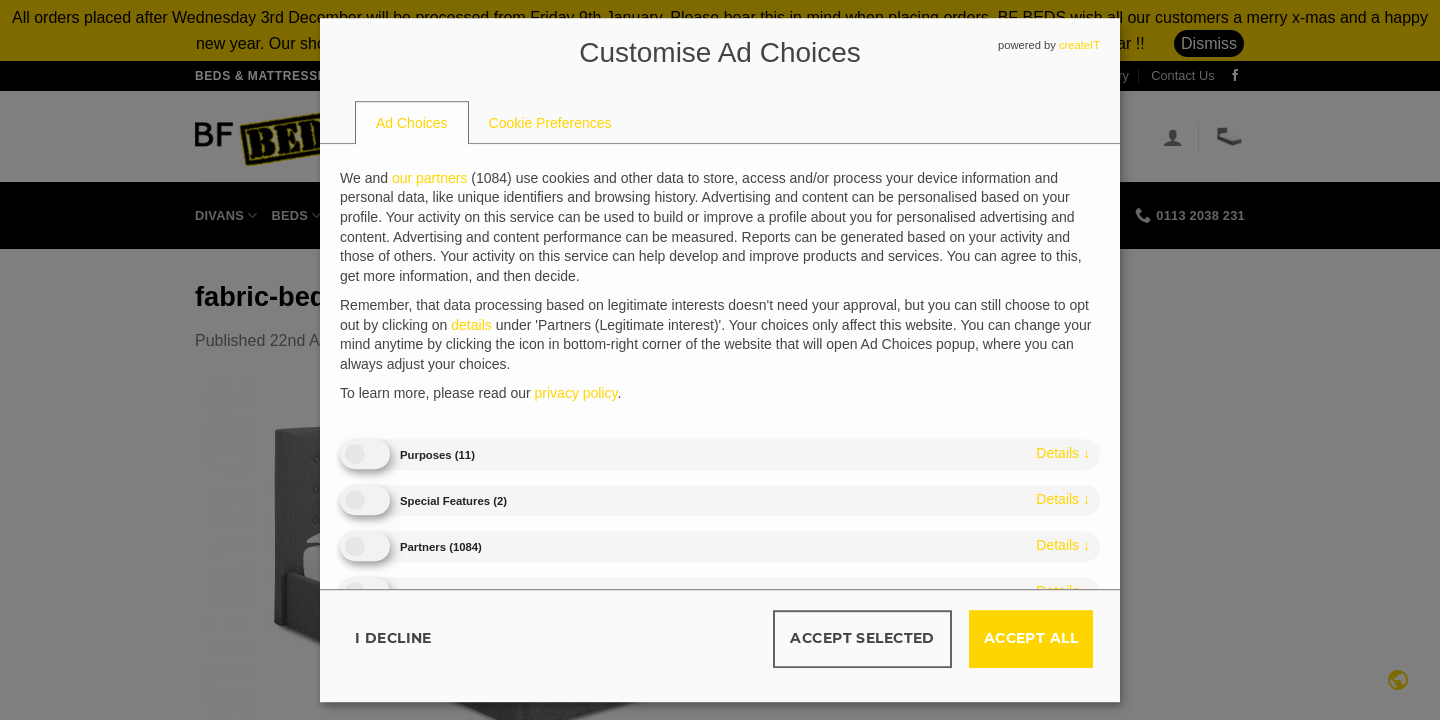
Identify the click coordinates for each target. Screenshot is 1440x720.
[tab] (412, 123)
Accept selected (862, 638)
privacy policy (576, 394)
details (1063, 453)
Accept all (1031, 638)
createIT (1079, 45)
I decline (393, 638)
